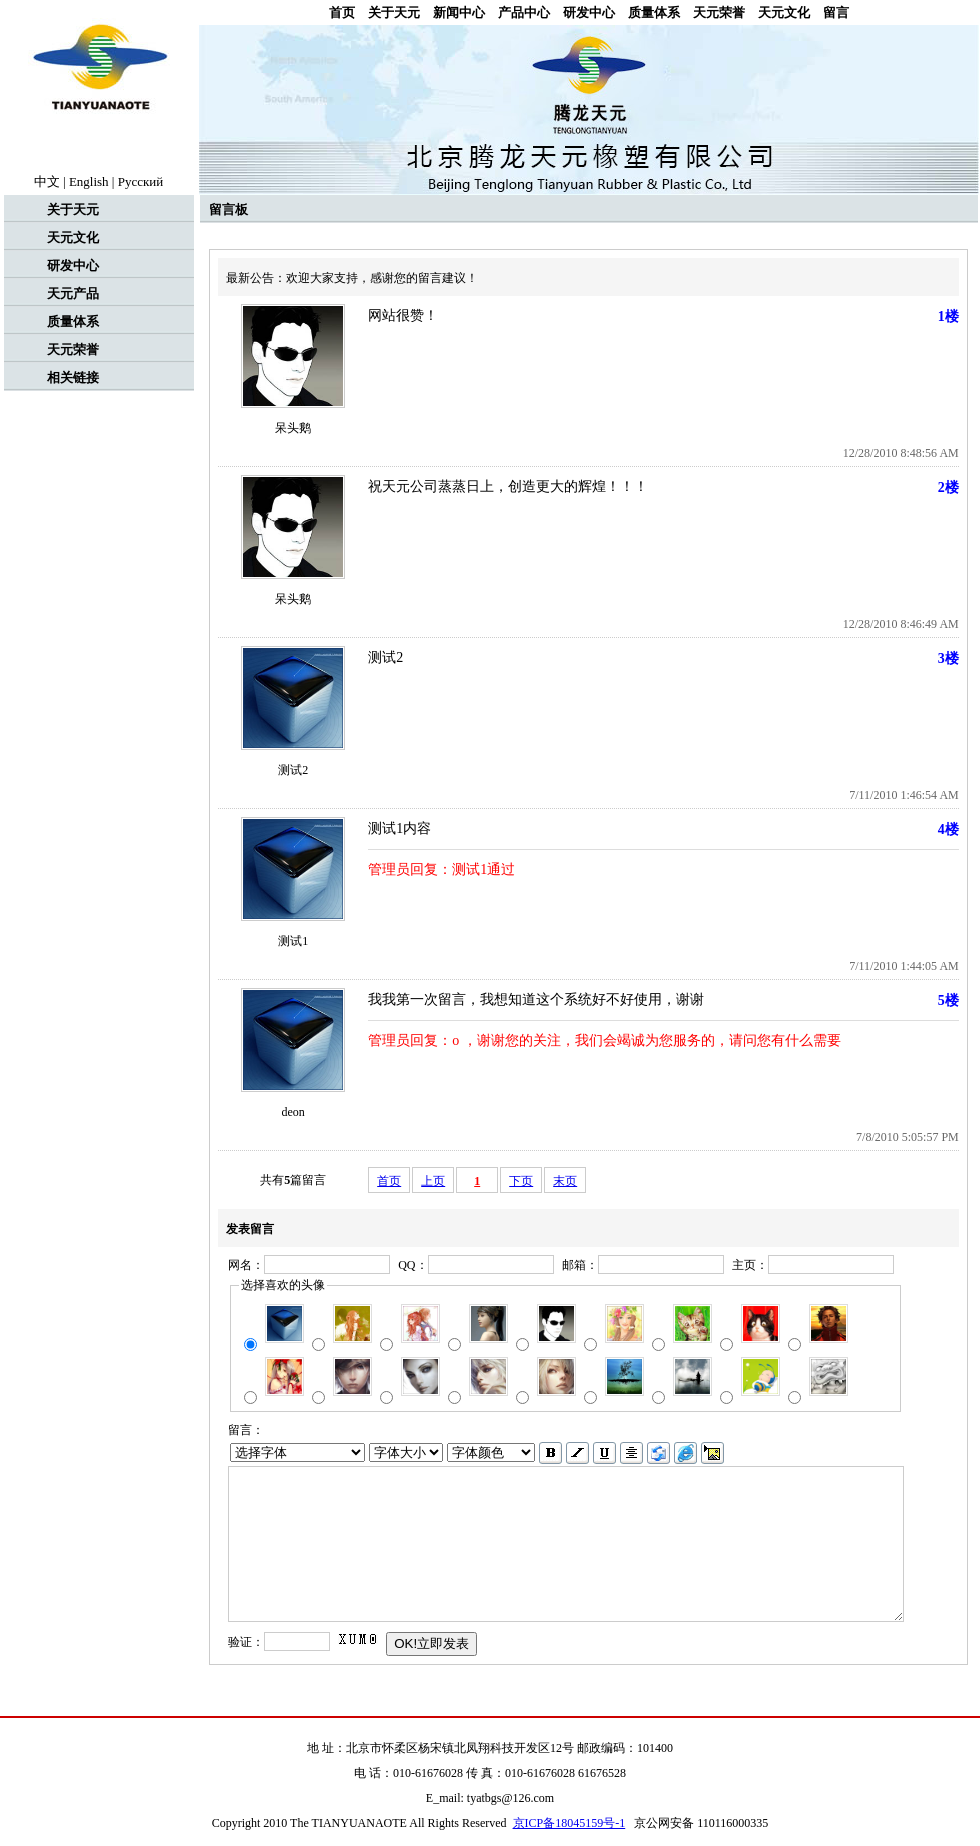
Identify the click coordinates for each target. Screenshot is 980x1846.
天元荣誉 (719, 12)
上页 (433, 1181)
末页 (565, 1181)
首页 (342, 12)
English (89, 181)
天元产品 (73, 293)
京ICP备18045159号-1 (569, 1823)
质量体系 (654, 12)
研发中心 (589, 12)
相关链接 (73, 377)
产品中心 (524, 12)
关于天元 (394, 12)
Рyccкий (141, 181)
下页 (521, 1181)
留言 (836, 12)
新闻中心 (459, 12)
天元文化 (784, 12)
